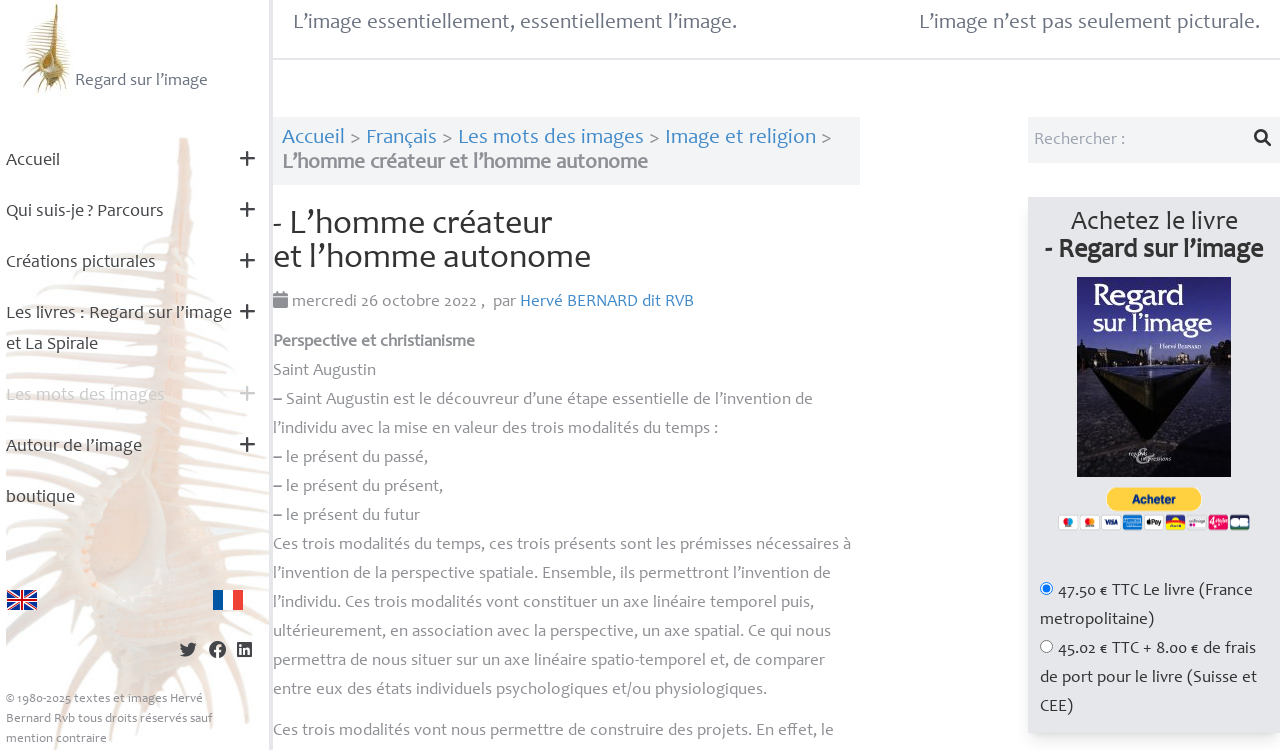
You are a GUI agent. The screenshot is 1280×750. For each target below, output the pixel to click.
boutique (40, 498)
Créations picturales (81, 263)
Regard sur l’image (112, 48)
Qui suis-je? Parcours (85, 212)
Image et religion (740, 138)
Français (401, 138)
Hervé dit (607, 302)
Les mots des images (85, 396)
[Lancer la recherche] (1263, 140)
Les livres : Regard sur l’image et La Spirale (119, 329)
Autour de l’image (74, 447)
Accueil (33, 161)
